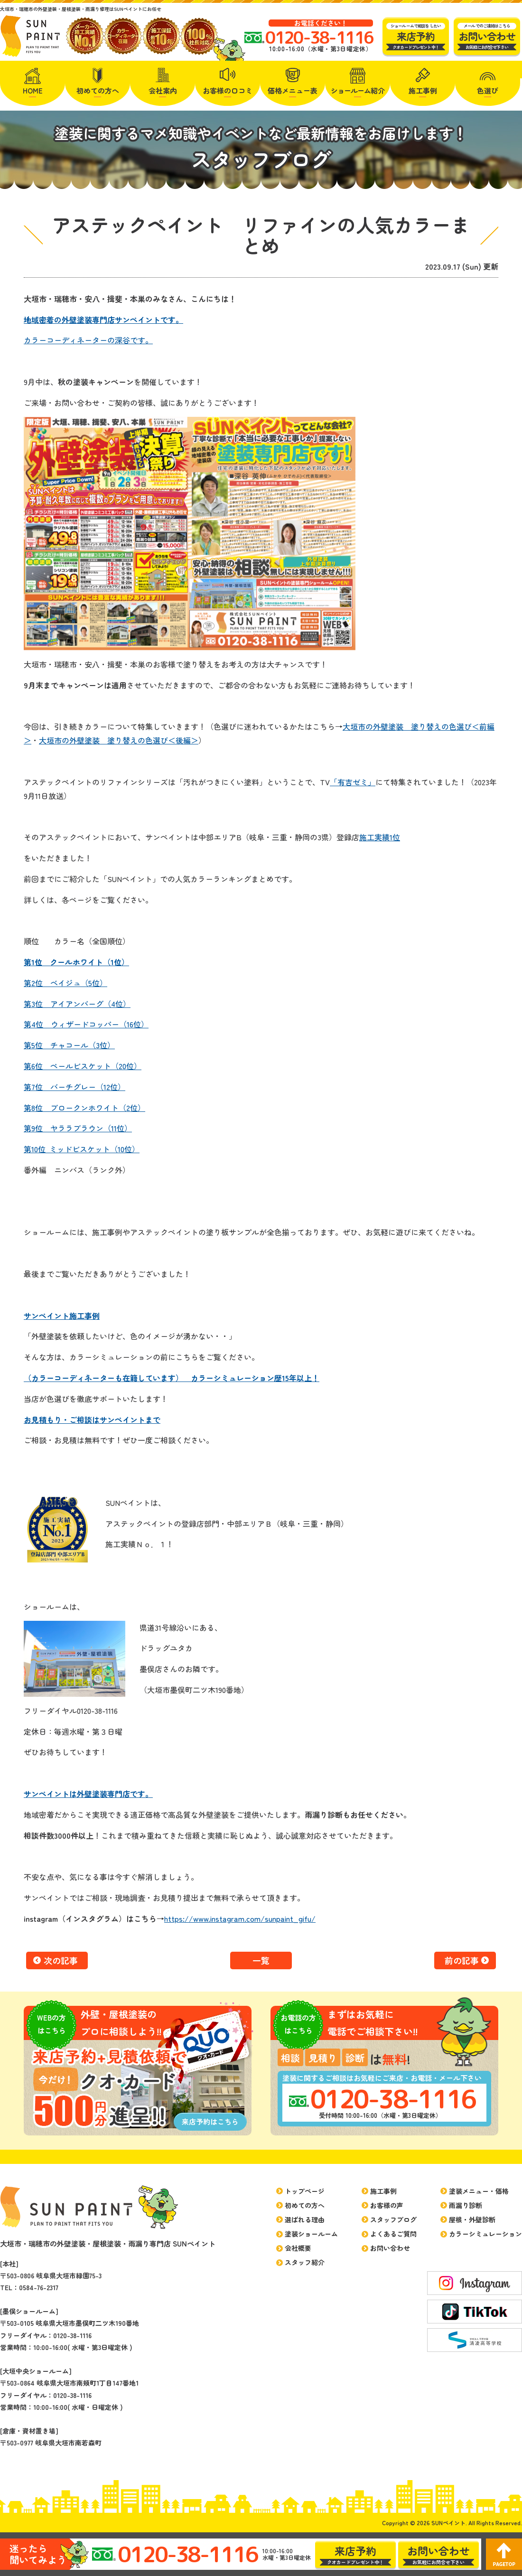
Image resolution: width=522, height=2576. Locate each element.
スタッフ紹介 (305, 2262)
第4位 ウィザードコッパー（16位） (86, 1024)
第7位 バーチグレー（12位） (74, 1086)
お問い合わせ (390, 2248)
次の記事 (61, 1960)
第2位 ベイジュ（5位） (65, 982)
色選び (487, 90)
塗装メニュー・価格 (479, 2191)
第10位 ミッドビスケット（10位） (82, 1149)
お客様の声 (386, 2205)
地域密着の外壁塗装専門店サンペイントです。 (103, 319)
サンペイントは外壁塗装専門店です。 (88, 1793)
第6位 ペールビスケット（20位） (82, 1066)
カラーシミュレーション (485, 2233)
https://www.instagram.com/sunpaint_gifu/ (240, 1918)
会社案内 (163, 90)
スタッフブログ (393, 2219)
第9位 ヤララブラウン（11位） (78, 1128)
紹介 (358, 90)
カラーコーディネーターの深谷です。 (88, 340)
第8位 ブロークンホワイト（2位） (84, 1107)
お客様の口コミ (227, 90)
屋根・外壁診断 (472, 2219)
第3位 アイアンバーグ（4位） (77, 1003)
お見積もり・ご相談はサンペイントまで (92, 1419)
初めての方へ (97, 90)
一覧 (261, 1960)
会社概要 (298, 2248)
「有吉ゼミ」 (352, 782)
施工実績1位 (379, 837)
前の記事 (462, 1960)
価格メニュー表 (292, 90)
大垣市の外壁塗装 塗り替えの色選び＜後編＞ (118, 740)
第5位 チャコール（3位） (69, 1045)
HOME (33, 90)
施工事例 (423, 90)
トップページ (305, 2191)
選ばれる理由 (305, 2219)
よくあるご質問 (393, 2233)
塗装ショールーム (311, 2233)
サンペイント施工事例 (62, 1315)
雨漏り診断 (465, 2205)
